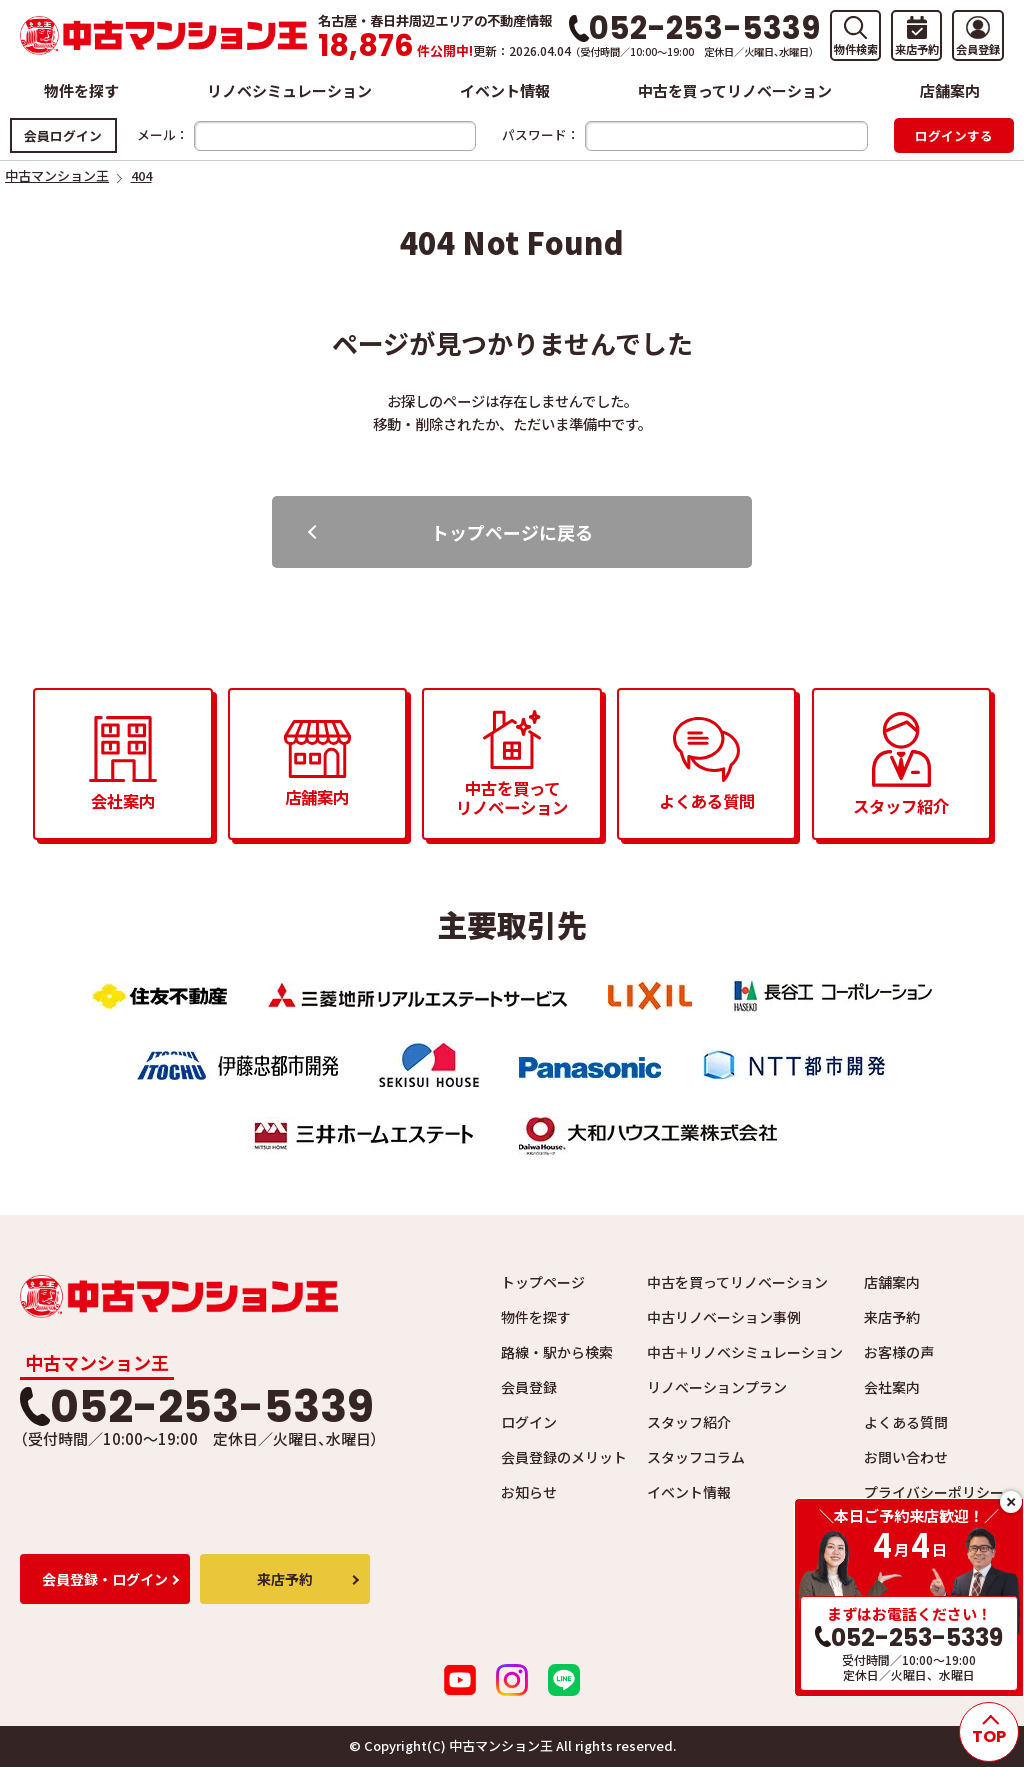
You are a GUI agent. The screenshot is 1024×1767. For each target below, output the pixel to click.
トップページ (543, 1282)
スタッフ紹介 (689, 1422)
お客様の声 (899, 1352)
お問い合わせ (906, 1457)
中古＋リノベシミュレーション (745, 1352)
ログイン (529, 1422)
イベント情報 (505, 90)
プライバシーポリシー (934, 1492)
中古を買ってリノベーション (735, 90)
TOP (989, 1736)
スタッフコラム (696, 1457)
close (1011, 1502)
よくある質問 (906, 1422)
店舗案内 (950, 90)
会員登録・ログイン (105, 1579)
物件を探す (81, 90)
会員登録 (529, 1387)
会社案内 (892, 1387)
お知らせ (529, 1492)
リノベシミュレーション (289, 90)
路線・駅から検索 (557, 1352)
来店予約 (892, 1317)
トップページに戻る (512, 532)
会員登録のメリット (564, 1457)
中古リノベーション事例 (724, 1317)
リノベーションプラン (717, 1387)
